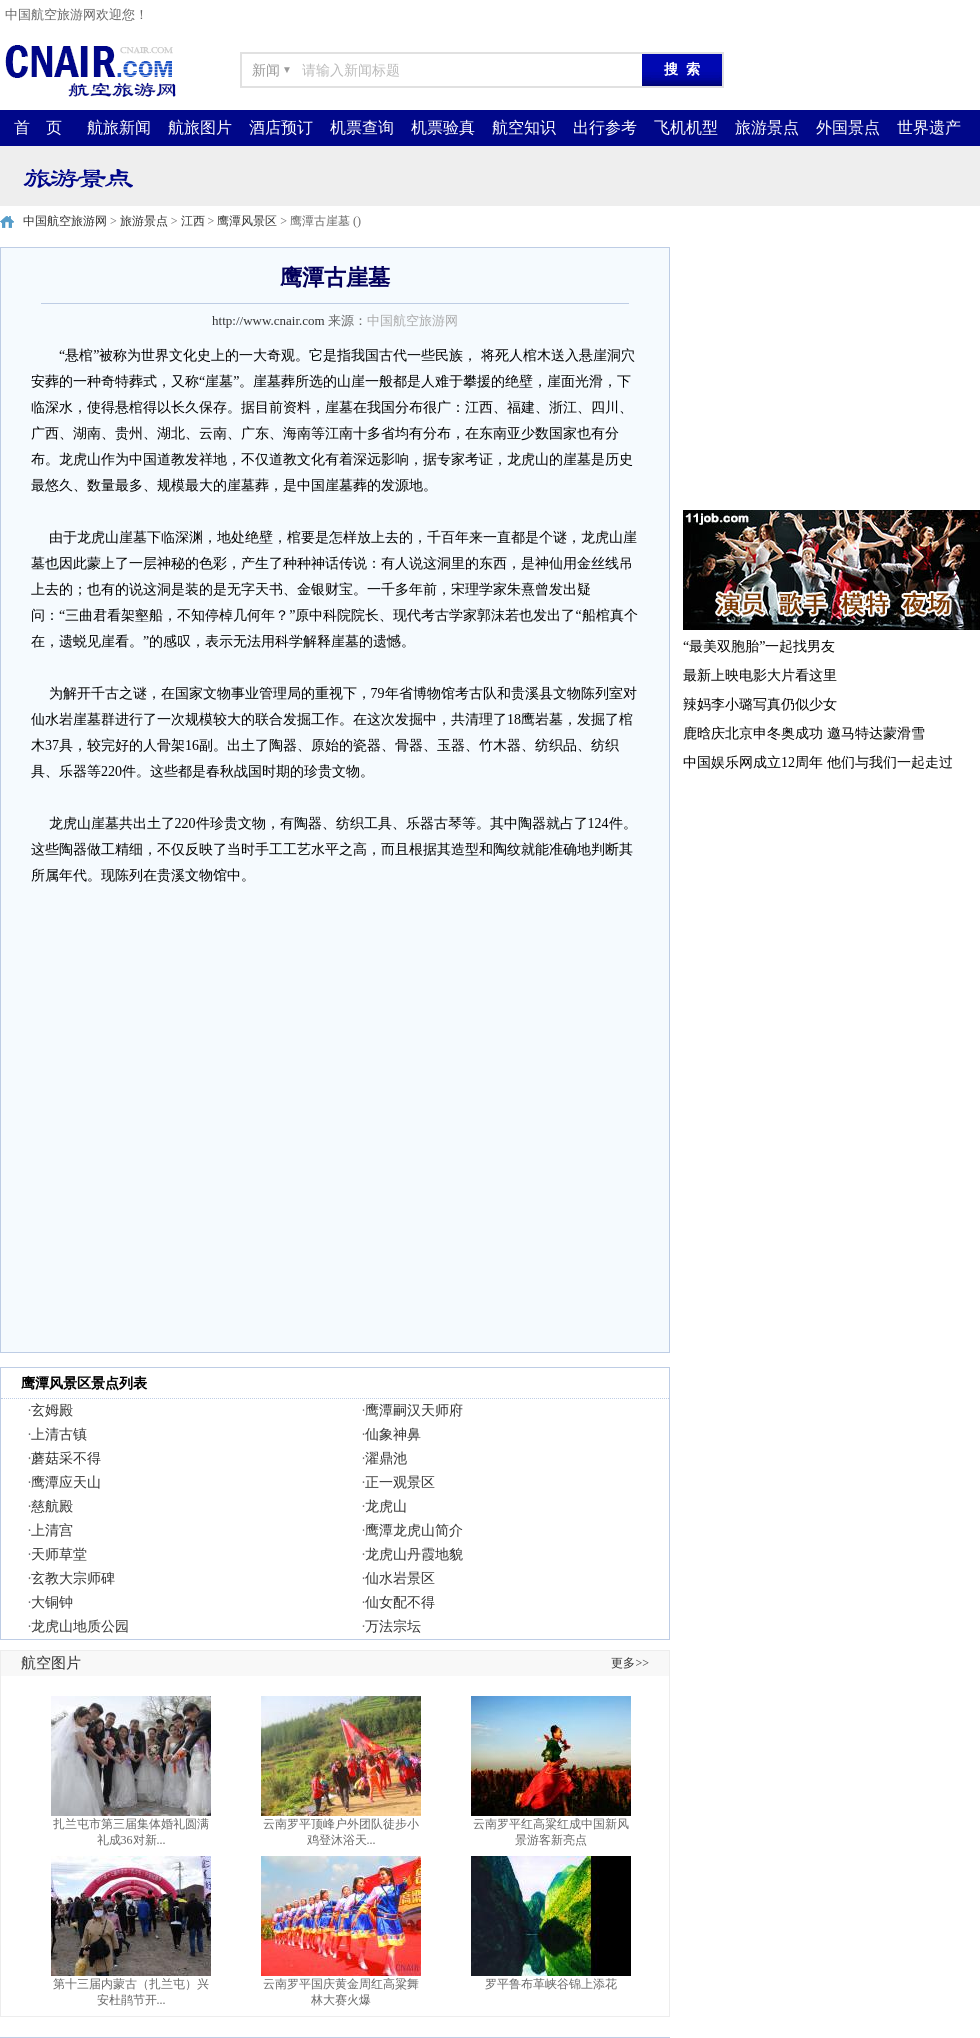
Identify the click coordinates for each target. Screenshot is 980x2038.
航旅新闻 (119, 127)
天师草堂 (59, 1554)
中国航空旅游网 (65, 221)
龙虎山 (386, 1506)
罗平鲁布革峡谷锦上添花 (551, 1984)
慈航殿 (52, 1506)
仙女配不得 (400, 1602)
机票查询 (362, 127)
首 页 (38, 127)
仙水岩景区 (400, 1578)
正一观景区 (400, 1482)
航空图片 (51, 1663)
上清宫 (52, 1530)
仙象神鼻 (393, 1434)
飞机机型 (686, 127)
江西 (193, 221)
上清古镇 (59, 1434)
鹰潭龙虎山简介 (414, 1530)
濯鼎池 (386, 1458)
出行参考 (605, 127)
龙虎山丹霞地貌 (414, 1554)
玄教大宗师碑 (73, 1578)
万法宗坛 (393, 1626)
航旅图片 (200, 127)
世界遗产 (929, 127)
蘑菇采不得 (66, 1458)
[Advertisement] (830, 372)
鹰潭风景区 (247, 221)
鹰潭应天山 (66, 1482)
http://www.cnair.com (268, 320)
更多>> (630, 1663)
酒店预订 (281, 127)
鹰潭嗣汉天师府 (414, 1410)
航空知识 (524, 127)
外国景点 (848, 127)
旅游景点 (767, 127)
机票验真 (443, 127)
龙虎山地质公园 (80, 1626)
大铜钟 (52, 1602)
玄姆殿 (52, 1410)
